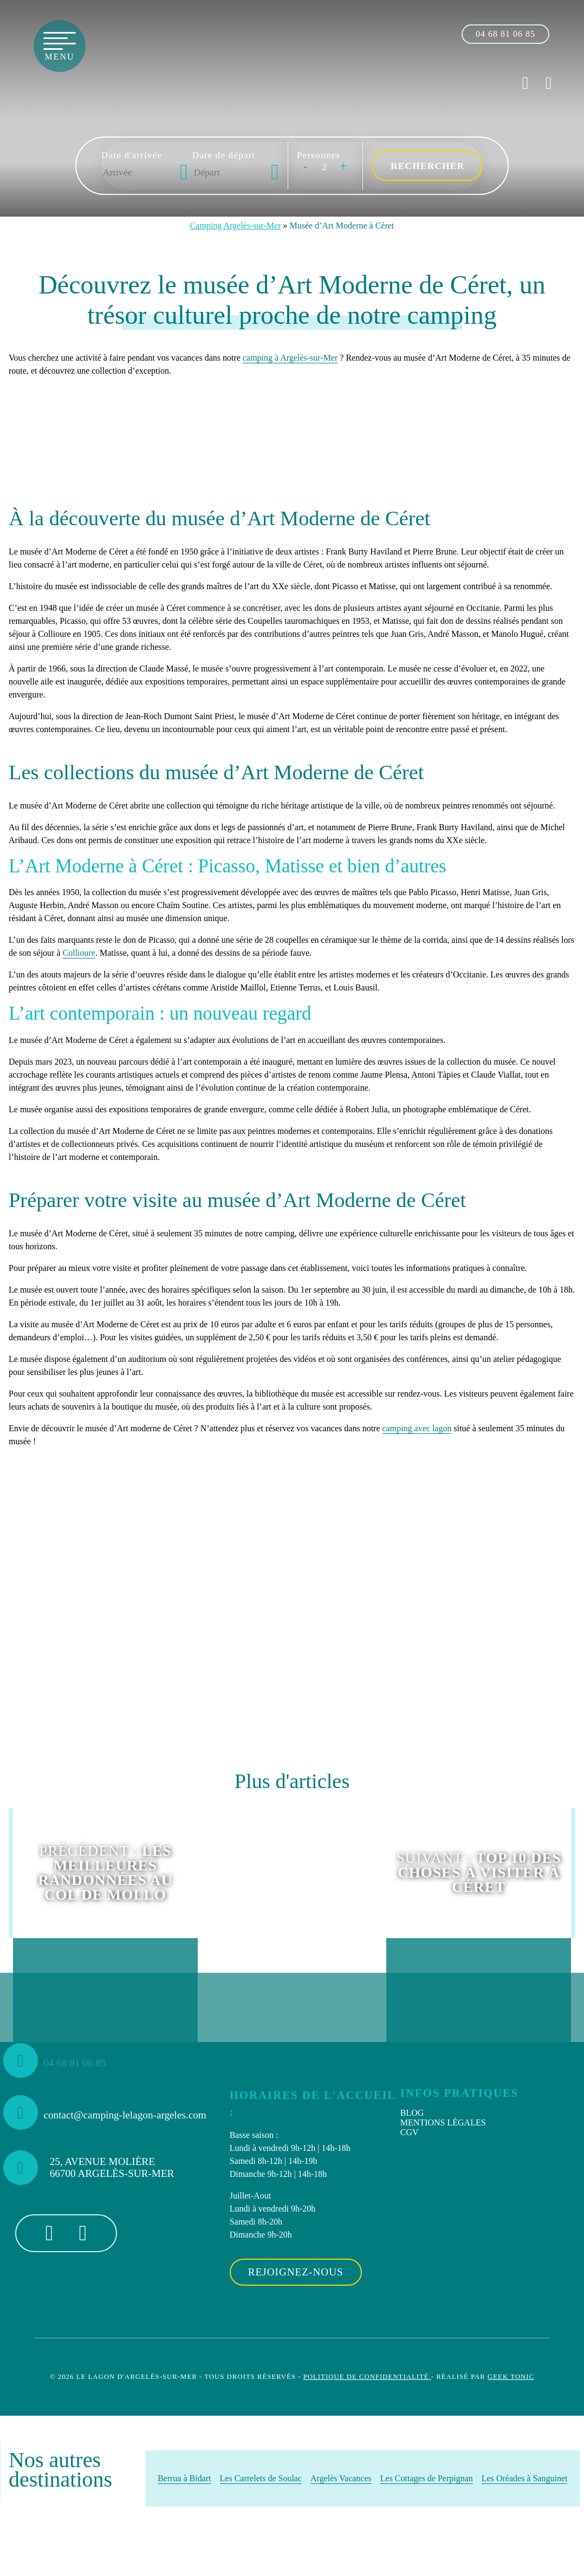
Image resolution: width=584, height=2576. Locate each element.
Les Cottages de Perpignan (426, 2478)
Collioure (79, 952)
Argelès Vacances (341, 2478)
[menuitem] (483, 2113)
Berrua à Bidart (184, 2478)
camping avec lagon (417, 1428)
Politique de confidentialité (367, 2377)
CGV (409, 2132)
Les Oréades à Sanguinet (525, 2478)
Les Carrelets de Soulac (261, 2478)
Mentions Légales (443, 2122)
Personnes (318, 154)
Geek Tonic (511, 2377)
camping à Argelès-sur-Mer (290, 357)
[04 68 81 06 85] (505, 34)
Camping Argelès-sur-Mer (235, 225)
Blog (412, 2112)
